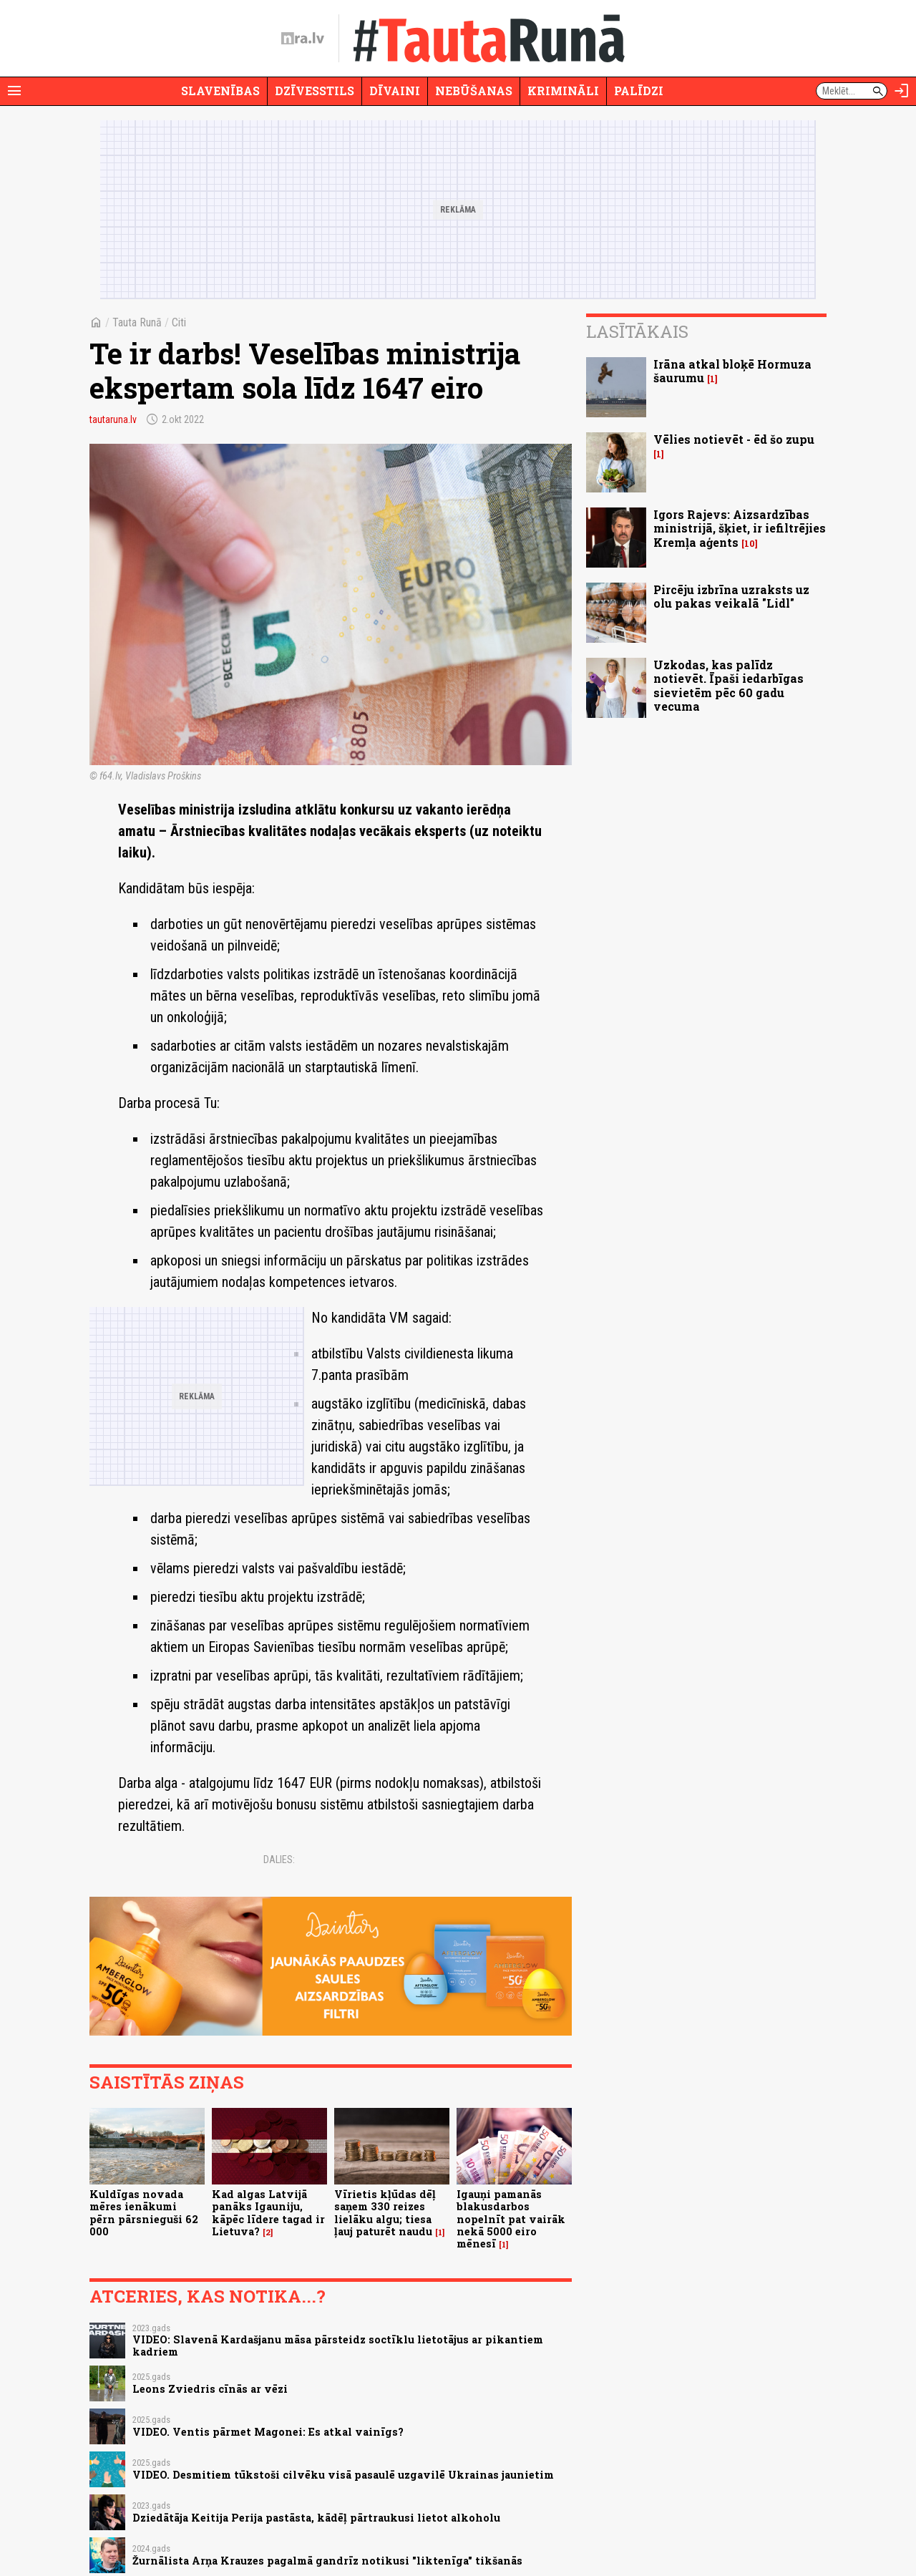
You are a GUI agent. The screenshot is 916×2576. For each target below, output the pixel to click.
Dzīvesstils (314, 90)
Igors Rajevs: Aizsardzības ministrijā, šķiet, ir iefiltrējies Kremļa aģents (739, 528)
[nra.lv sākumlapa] (302, 38)
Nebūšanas (473, 90)
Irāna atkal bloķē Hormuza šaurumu (732, 370)
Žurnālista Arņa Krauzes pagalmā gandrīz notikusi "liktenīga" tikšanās (327, 2560)
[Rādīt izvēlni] (14, 91)
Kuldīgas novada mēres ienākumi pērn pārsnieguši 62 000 (143, 2212)
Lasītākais (637, 331)
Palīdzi (638, 90)
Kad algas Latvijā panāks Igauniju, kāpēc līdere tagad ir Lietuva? (268, 2212)
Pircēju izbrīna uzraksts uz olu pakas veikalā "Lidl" (731, 596)
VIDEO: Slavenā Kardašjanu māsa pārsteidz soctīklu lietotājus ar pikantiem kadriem (337, 2345)
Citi (179, 322)
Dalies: (279, 1859)
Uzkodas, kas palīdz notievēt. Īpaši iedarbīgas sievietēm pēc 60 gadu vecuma (728, 685)
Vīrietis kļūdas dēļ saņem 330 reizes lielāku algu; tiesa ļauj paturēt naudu (385, 2212)
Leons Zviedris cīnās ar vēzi (210, 2389)
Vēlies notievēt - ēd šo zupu (733, 439)
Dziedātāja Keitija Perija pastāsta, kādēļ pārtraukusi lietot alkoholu (316, 2517)
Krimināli (563, 90)
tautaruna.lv (113, 419)
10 (749, 543)
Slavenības (220, 90)
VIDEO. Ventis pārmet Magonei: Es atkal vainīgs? (268, 2432)
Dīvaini (394, 90)
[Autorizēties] (901, 91)
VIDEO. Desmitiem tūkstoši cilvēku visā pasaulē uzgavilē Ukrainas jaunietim (343, 2475)
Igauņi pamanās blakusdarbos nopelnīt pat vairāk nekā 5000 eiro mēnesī (511, 2218)
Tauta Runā (137, 322)
